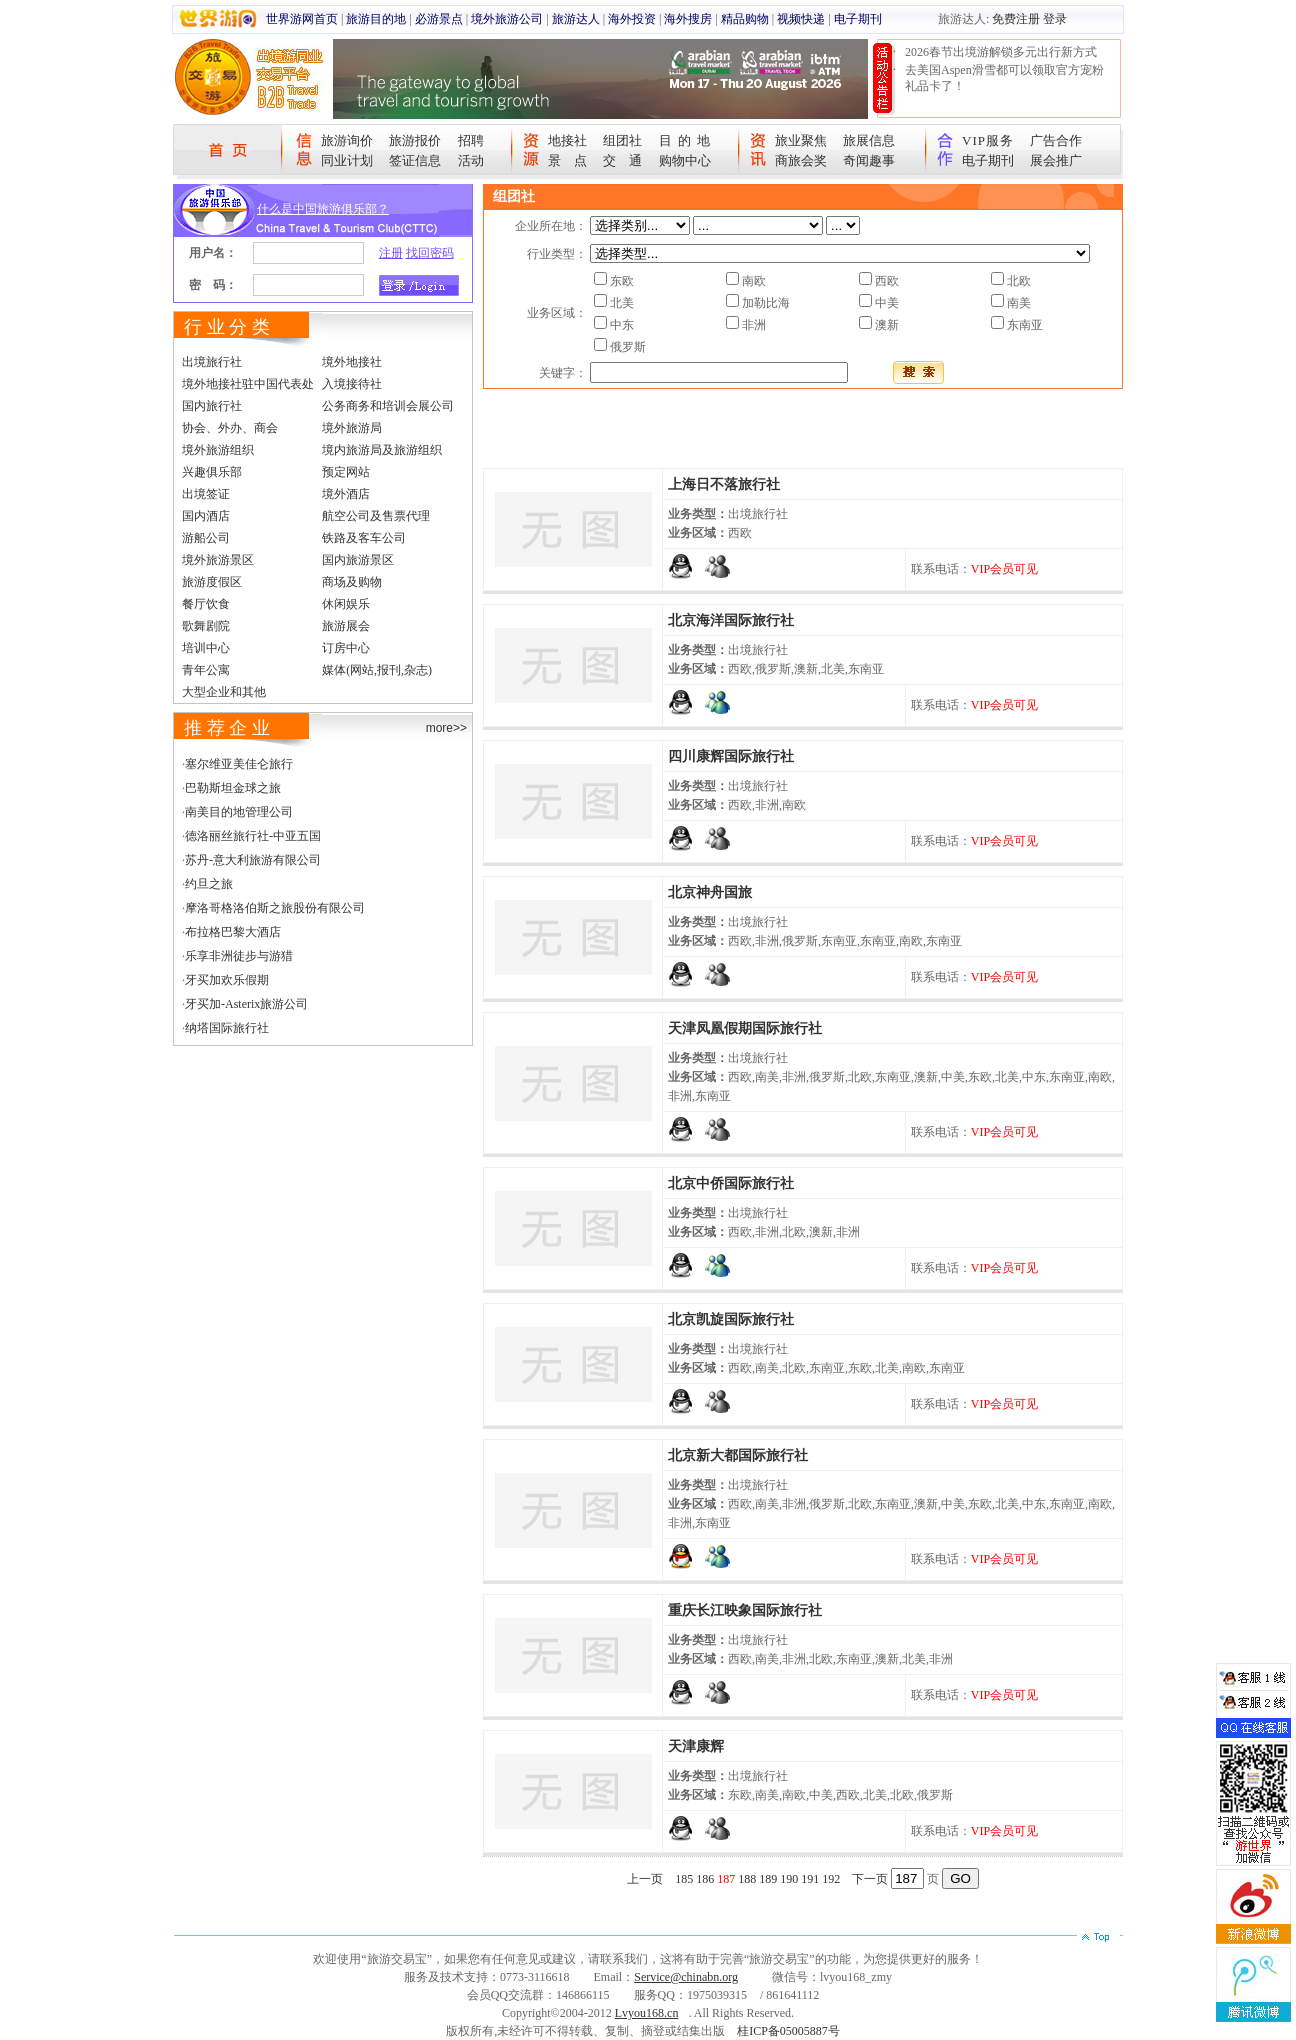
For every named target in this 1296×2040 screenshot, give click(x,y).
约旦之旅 (209, 884)
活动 (471, 160)
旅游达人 (576, 19)
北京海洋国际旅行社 (731, 620)
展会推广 (1056, 160)
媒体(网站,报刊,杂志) (377, 670)
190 (789, 1879)
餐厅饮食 (206, 604)
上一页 (645, 1879)
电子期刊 (858, 19)
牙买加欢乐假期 (227, 980)
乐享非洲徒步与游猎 (239, 956)
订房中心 (346, 648)
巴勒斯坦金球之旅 (233, 788)
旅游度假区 (212, 582)
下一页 (870, 1879)
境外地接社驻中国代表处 (248, 384)
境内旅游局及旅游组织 (382, 450)
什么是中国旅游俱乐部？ (323, 209)
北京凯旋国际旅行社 (731, 1319)
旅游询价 (347, 140)
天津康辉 (696, 1746)
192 (831, 1879)
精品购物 (745, 19)
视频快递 (801, 19)
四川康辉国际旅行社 (731, 756)
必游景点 (439, 19)
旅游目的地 (376, 19)
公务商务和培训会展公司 (388, 406)
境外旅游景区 (218, 560)
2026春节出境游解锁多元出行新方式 (1001, 52)
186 (705, 1879)
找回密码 (430, 253)
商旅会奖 (801, 160)
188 (747, 1879)
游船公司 (206, 538)
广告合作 (1056, 140)
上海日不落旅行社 (724, 484)
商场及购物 (352, 582)
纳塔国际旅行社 (227, 1028)
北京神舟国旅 (710, 892)
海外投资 (632, 19)
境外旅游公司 (507, 19)
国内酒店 (206, 516)
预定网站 (346, 472)
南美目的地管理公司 (239, 812)
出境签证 (206, 494)
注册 (391, 253)
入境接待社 (352, 384)
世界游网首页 (302, 19)
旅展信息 (869, 140)
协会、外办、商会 (230, 428)
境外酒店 (346, 494)
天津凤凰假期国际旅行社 (745, 1028)
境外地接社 (352, 362)
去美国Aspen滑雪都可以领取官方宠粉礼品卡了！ (1004, 78)
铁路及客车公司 (364, 538)
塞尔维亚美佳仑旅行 (239, 764)
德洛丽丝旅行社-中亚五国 (253, 836)
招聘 (471, 140)
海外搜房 (688, 19)
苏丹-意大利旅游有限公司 (253, 860)
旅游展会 (346, 626)
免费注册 (1016, 19)
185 (684, 1879)
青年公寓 (206, 670)
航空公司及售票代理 (376, 516)
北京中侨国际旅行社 (731, 1183)
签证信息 (415, 160)
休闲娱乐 (346, 604)
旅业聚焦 (801, 140)
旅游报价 (415, 140)
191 (810, 1879)
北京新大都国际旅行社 (738, 1455)
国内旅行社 (212, 406)
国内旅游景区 (358, 560)
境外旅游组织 (218, 450)
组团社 (622, 140)
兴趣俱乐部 (212, 472)
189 (768, 1879)
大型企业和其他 (224, 692)
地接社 (567, 140)
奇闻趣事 (869, 160)
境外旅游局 (352, 428)
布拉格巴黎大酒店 (233, 932)
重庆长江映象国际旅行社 (745, 1610)
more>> (446, 728)
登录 (1055, 19)
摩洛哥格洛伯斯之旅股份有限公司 (275, 908)
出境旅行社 (212, 362)
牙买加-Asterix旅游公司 (246, 1004)
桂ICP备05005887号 (788, 2031)
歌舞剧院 (206, 626)
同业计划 (347, 160)
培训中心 (206, 648)
